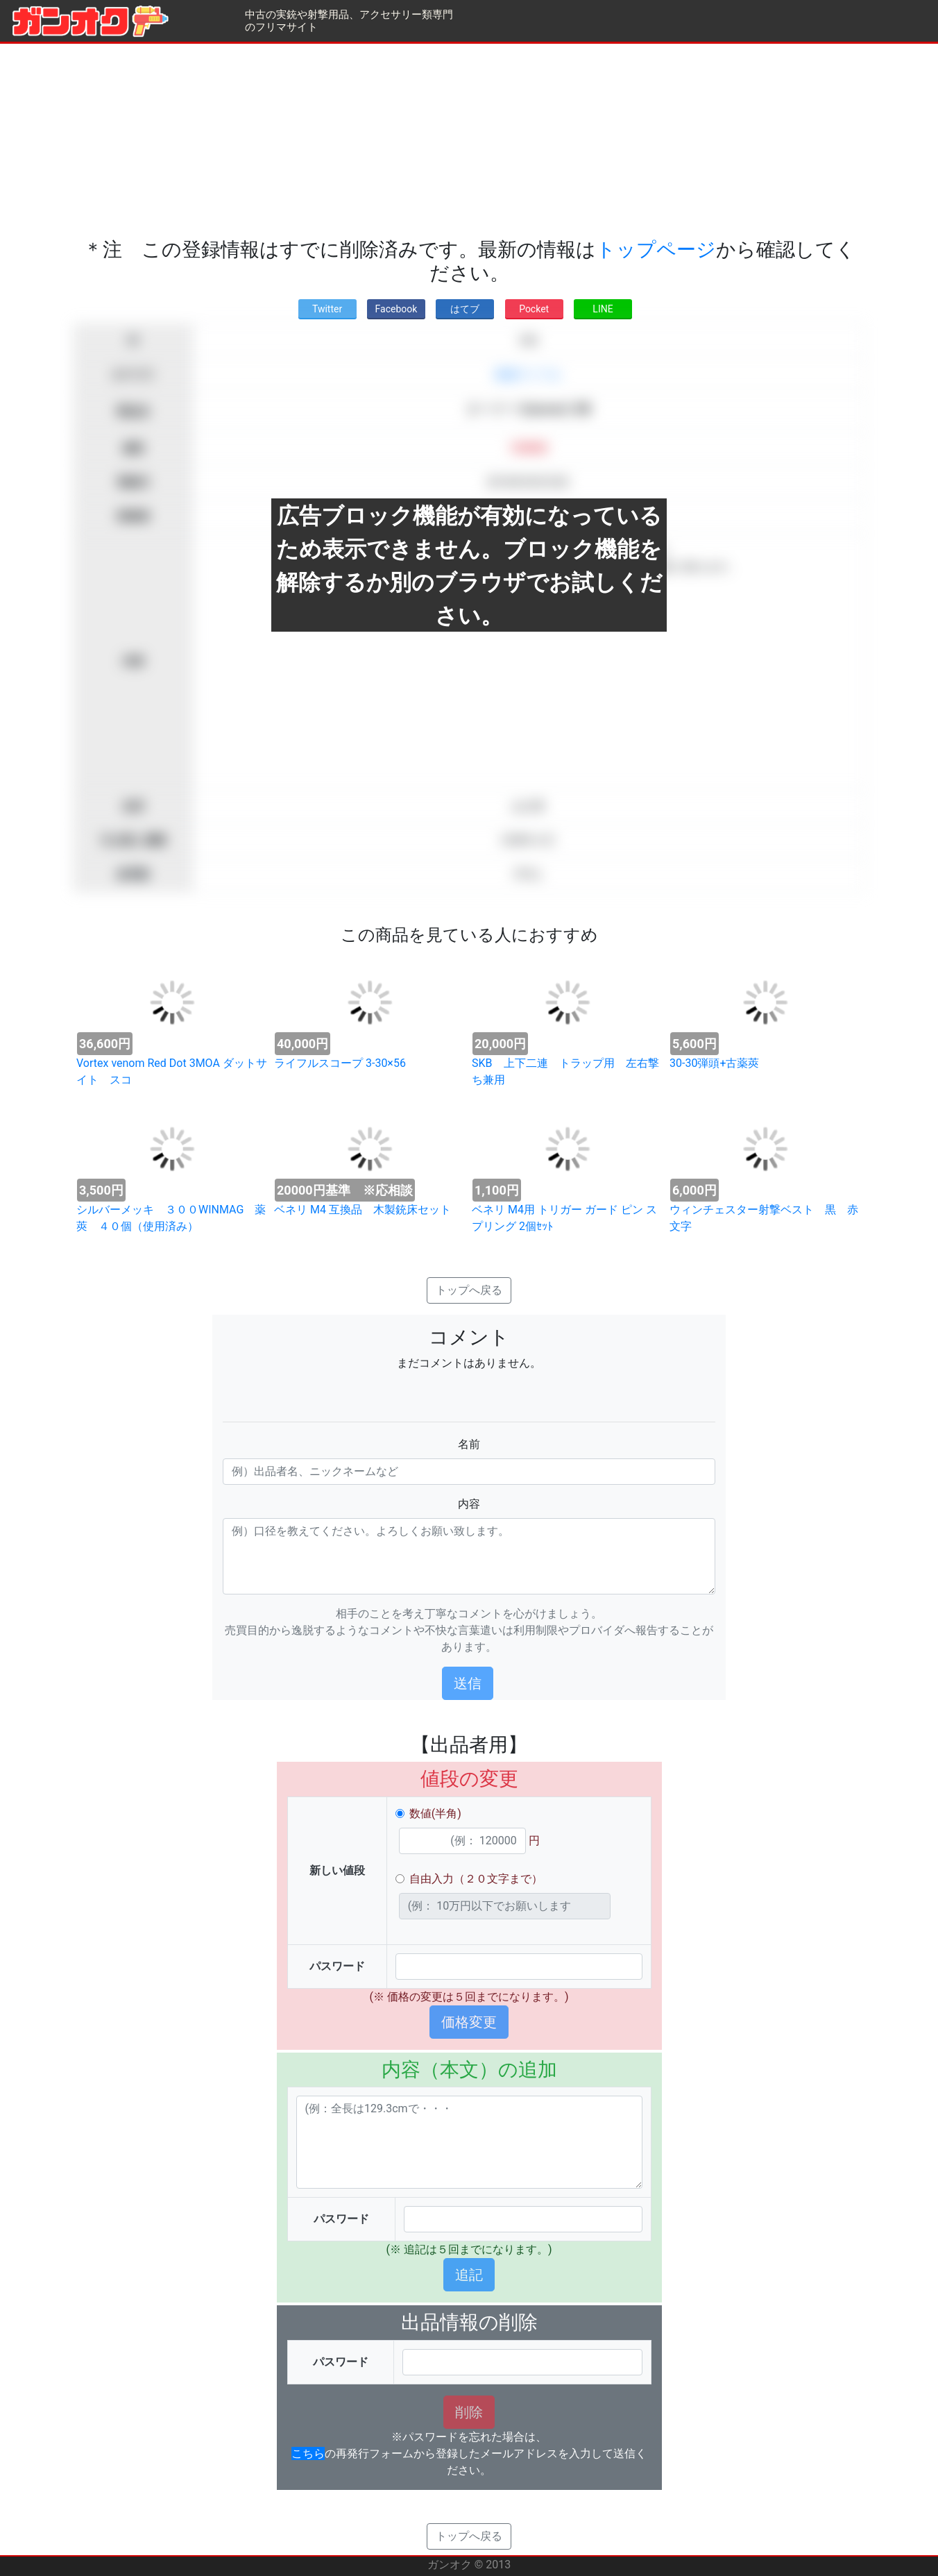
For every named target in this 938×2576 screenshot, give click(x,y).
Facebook (396, 308)
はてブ (464, 308)
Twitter (327, 308)
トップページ (656, 249)
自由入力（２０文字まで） (476, 1878)
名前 (469, 1444)
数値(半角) (435, 1813)
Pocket (534, 308)
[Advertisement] (469, 141)
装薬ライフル (528, 374)
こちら (308, 2453)
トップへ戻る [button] (469, 1290)
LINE (602, 308)
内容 (469, 1503)
